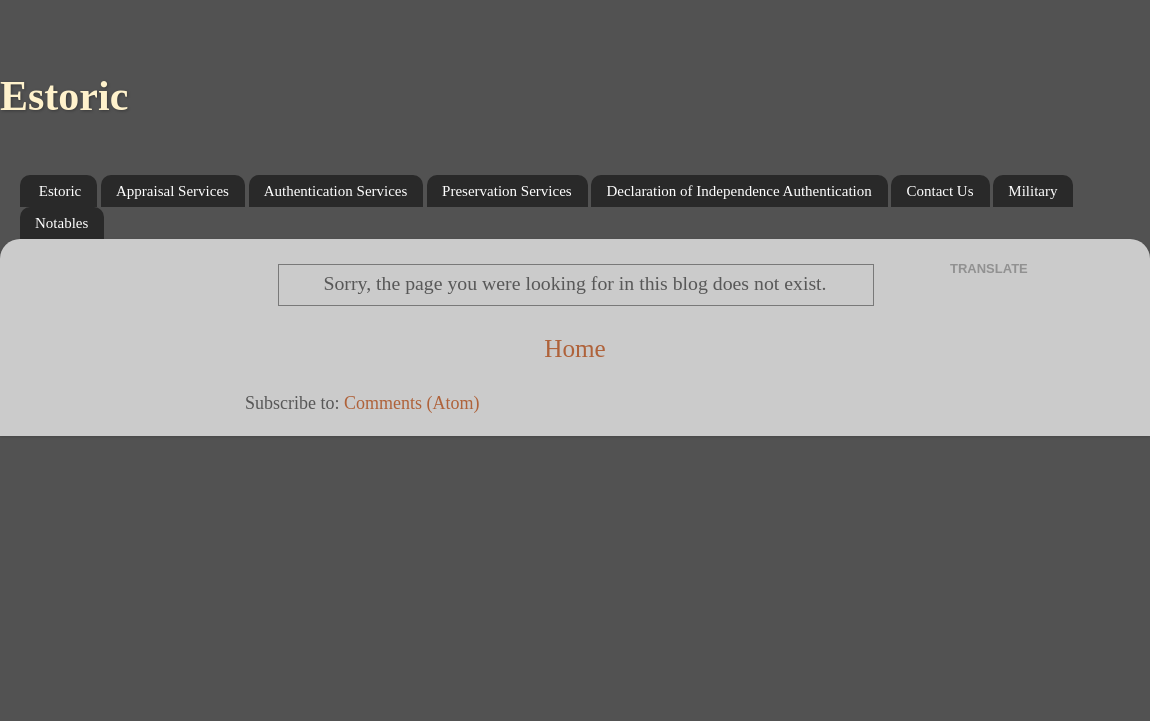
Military (1032, 191)
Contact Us (939, 191)
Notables (61, 223)
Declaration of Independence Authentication (738, 191)
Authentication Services (336, 191)
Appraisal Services (172, 191)
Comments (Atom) (412, 403)
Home (575, 348)
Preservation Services (507, 191)
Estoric (64, 96)
